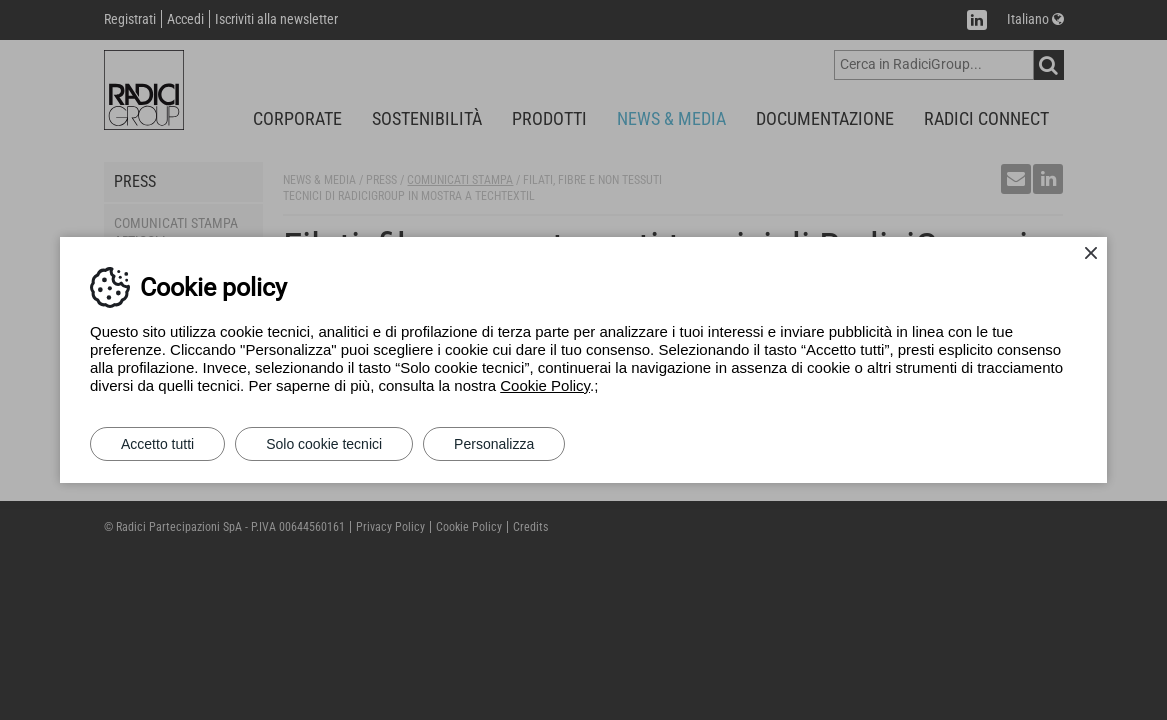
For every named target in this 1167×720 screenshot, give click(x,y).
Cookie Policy (545, 385)
